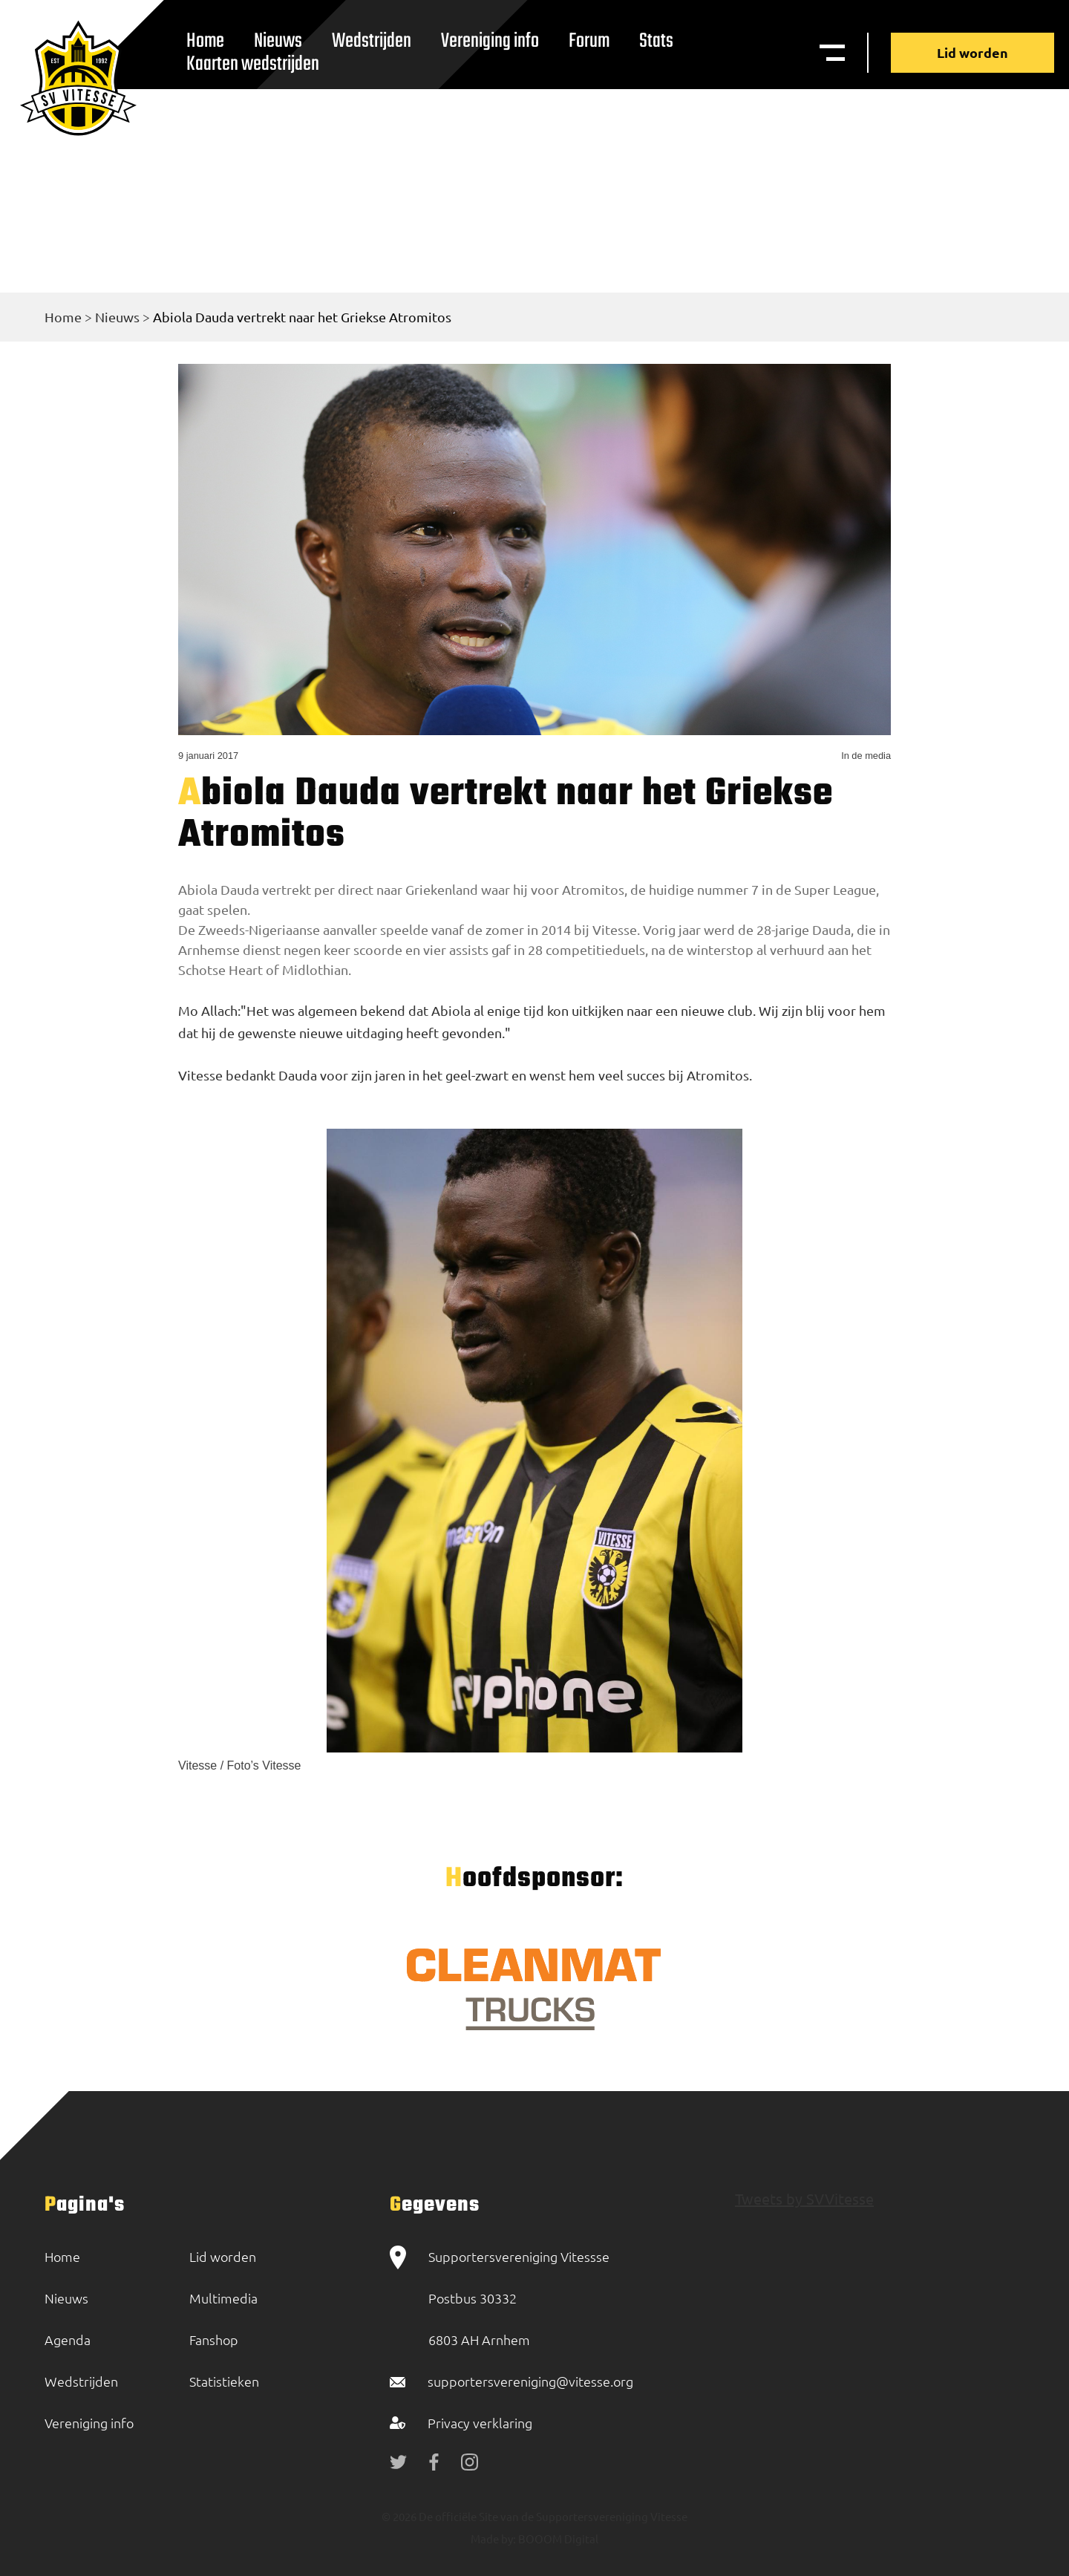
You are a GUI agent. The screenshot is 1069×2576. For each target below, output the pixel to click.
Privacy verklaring (480, 2422)
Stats (656, 41)
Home (63, 317)
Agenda (68, 2339)
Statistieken (224, 2381)
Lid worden (972, 52)
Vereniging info (490, 41)
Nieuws (117, 317)
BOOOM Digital (557, 2538)
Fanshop (213, 2339)
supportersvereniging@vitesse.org (530, 2381)
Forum (589, 41)
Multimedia (223, 2297)
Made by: (493, 2538)
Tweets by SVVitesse (804, 2198)
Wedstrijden (371, 41)
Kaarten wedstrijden (252, 64)
